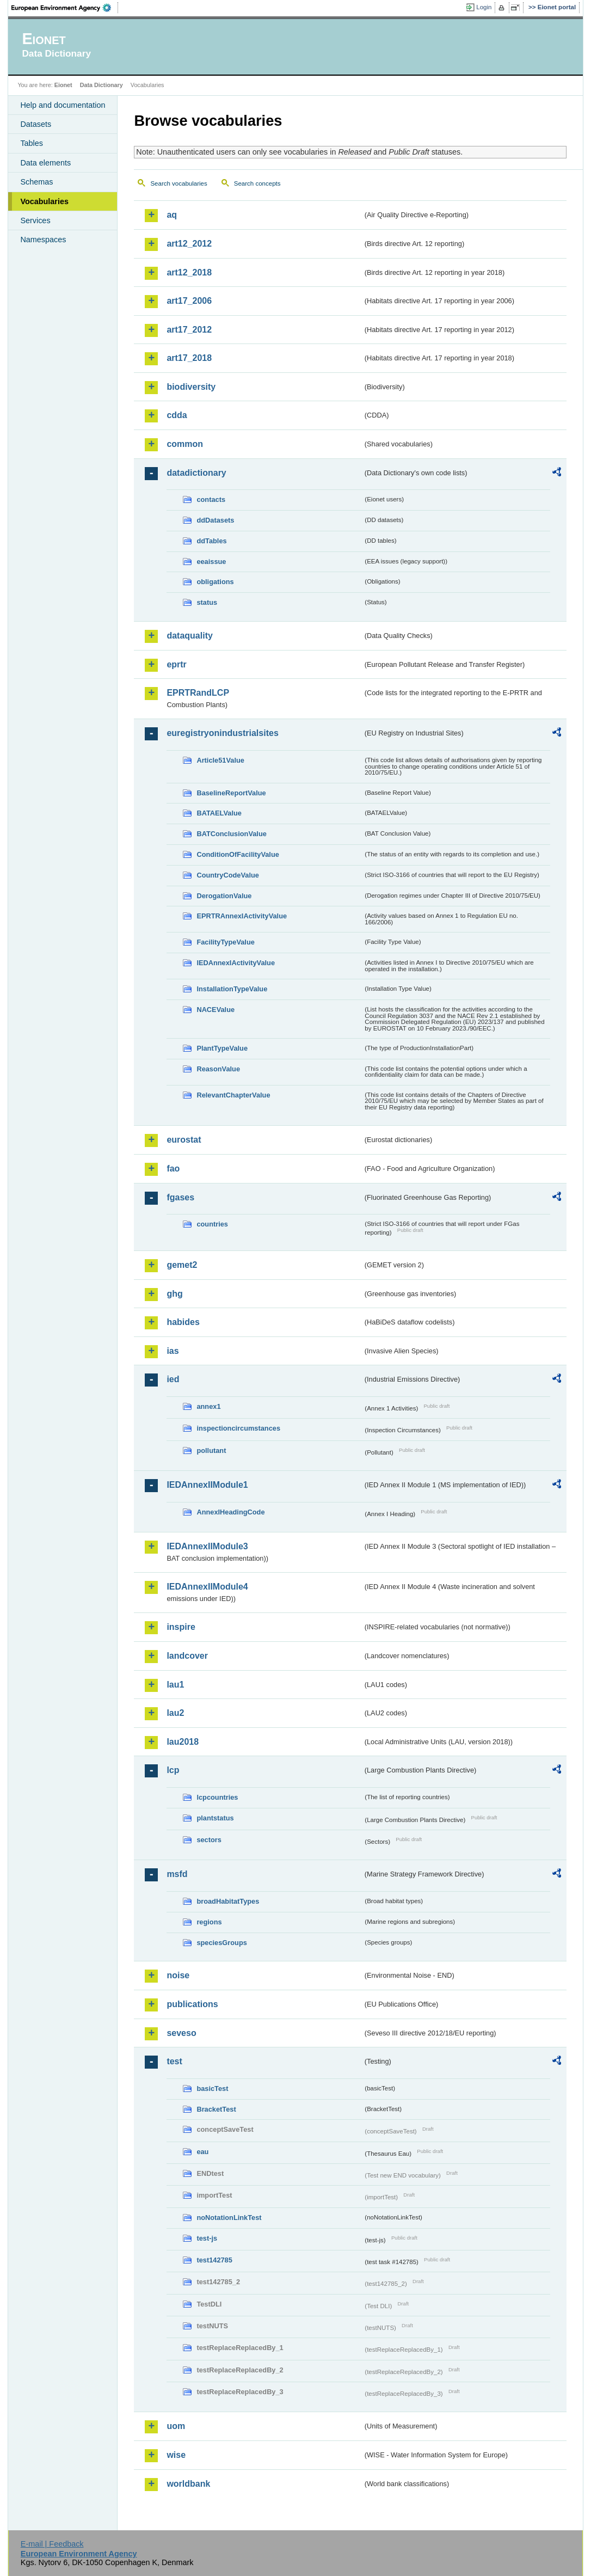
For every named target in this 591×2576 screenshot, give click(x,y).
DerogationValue (223, 896)
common (185, 444)
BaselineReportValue (231, 793)
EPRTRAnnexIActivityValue (241, 916)
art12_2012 (189, 243)
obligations (214, 582)
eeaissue (211, 561)
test (174, 2061)
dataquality (189, 635)
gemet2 (182, 1264)
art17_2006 (189, 300)
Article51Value (220, 760)
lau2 (175, 1713)
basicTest (212, 2088)
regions (208, 1922)
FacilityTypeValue (225, 942)
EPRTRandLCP (198, 692)
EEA (64, 7)
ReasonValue (218, 1069)
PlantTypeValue (222, 1048)
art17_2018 (189, 358)
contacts (210, 499)
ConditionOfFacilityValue (237, 854)
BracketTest (216, 2109)
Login (483, 7)
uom (176, 2426)
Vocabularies (44, 201)
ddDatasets (215, 520)
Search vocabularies (178, 183)
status (206, 602)
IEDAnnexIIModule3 (207, 1546)
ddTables (211, 541)
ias (172, 1351)
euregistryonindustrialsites (222, 733)
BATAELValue (218, 813)
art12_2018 (189, 272)
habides (183, 1322)
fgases (180, 1197)
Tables (31, 143)
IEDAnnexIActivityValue (235, 963)
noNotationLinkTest (228, 2217)
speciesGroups (221, 1943)
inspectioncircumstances (238, 1428)
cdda (177, 415)
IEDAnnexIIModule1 (207, 1484)
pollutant (211, 1450)
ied (173, 1379)
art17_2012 (189, 329)
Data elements (45, 162)
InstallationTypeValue (231, 989)
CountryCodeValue (227, 875)
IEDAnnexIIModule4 (207, 1586)
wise (176, 2455)
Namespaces (43, 239)
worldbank (188, 2483)
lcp (173, 1770)
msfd (177, 1874)
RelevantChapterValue (233, 1095)
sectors (208, 1840)
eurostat (184, 1139)
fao (173, 1168)
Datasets (35, 124)
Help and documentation (62, 105)
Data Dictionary (101, 85)
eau (202, 2152)
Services (35, 220)
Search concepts (257, 183)
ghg (174, 1293)
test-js (206, 2238)
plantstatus (214, 1818)
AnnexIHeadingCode (230, 1512)
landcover (187, 1655)
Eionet (63, 85)
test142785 (214, 2260)
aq (172, 214)
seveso (181, 2033)
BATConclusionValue (231, 834)
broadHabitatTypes (227, 1901)
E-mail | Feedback (52, 2544)
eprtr (176, 664)
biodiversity (191, 386)
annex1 (208, 1406)
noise (178, 1975)
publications (192, 2004)
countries (212, 1224)
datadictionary (196, 472)
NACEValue (215, 1009)
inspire (181, 1627)
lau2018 (183, 1741)
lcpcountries (217, 1797)
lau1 (175, 1684)
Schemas (36, 181)
